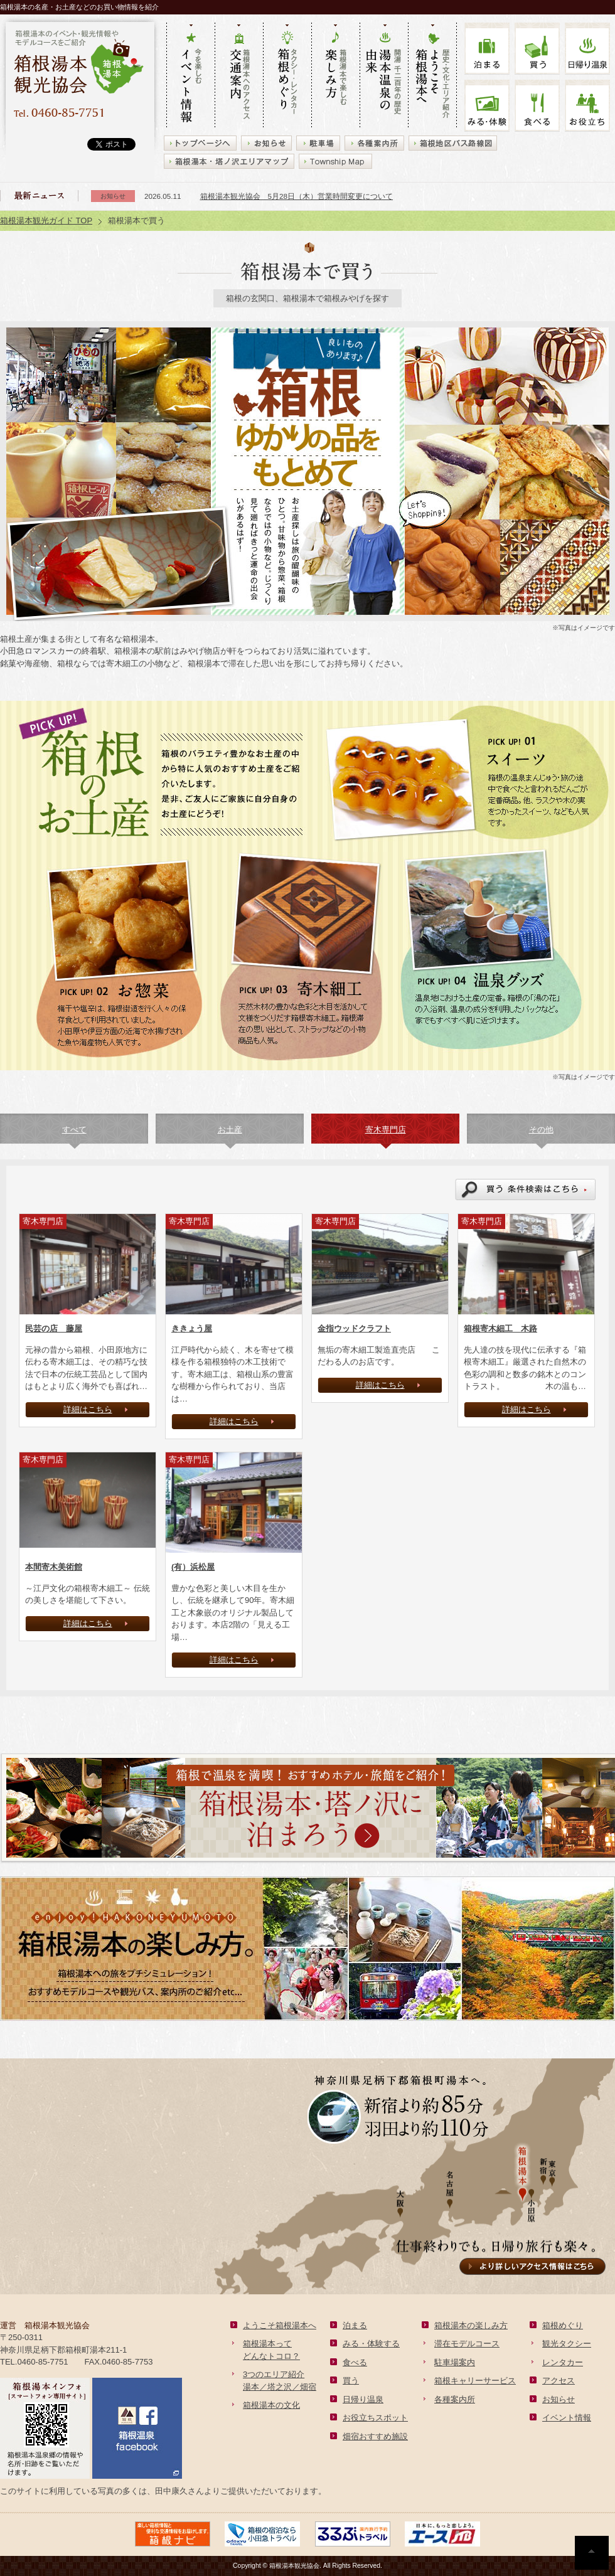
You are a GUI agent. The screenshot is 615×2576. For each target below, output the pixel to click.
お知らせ (558, 2399)
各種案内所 (454, 2399)
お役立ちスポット (375, 2417)
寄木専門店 (385, 1129)
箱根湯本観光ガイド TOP (46, 220)
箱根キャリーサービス (475, 2380)
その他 (541, 1129)
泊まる (487, 49)
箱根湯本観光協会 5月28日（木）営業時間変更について (296, 196)
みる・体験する (371, 2343)
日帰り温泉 (363, 2399)
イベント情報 (566, 2417)
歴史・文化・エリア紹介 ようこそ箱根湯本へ (432, 76)
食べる (537, 106)
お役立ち (587, 106)
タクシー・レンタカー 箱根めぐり (287, 76)
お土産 (230, 1129)
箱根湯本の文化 (271, 2405)
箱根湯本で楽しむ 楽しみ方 (335, 76)
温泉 (587, 49)
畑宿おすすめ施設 (375, 2436)
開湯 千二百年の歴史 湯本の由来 (384, 76)
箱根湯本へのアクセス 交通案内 (239, 76)
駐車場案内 (454, 2362)
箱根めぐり (562, 2325)
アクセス (558, 2380)
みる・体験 (487, 106)
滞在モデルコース (467, 2343)
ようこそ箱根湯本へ (279, 2325)
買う (537, 49)
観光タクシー (566, 2343)
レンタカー (562, 2362)
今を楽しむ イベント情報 (190, 76)
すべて (74, 1129)
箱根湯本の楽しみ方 (471, 2325)
